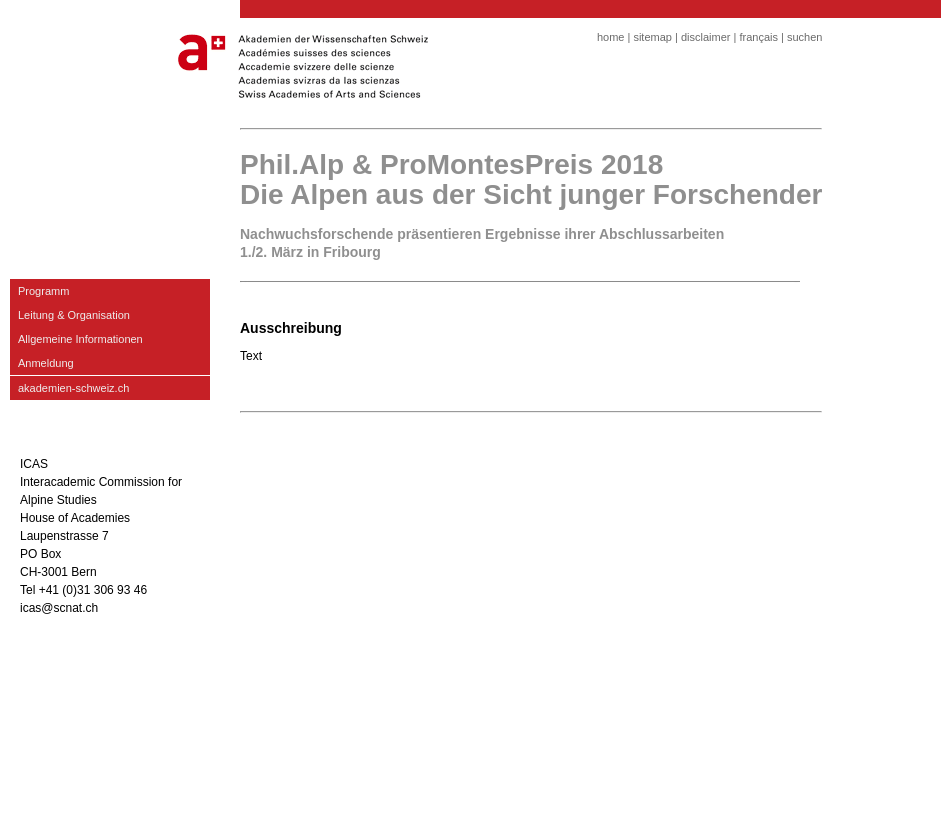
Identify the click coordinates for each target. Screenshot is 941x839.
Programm (43, 291)
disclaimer (706, 37)
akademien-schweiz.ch (73, 388)
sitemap (652, 37)
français (758, 37)
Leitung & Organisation (74, 315)
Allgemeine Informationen (80, 339)
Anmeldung (46, 363)
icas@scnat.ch (59, 608)
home (611, 37)
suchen (804, 37)
